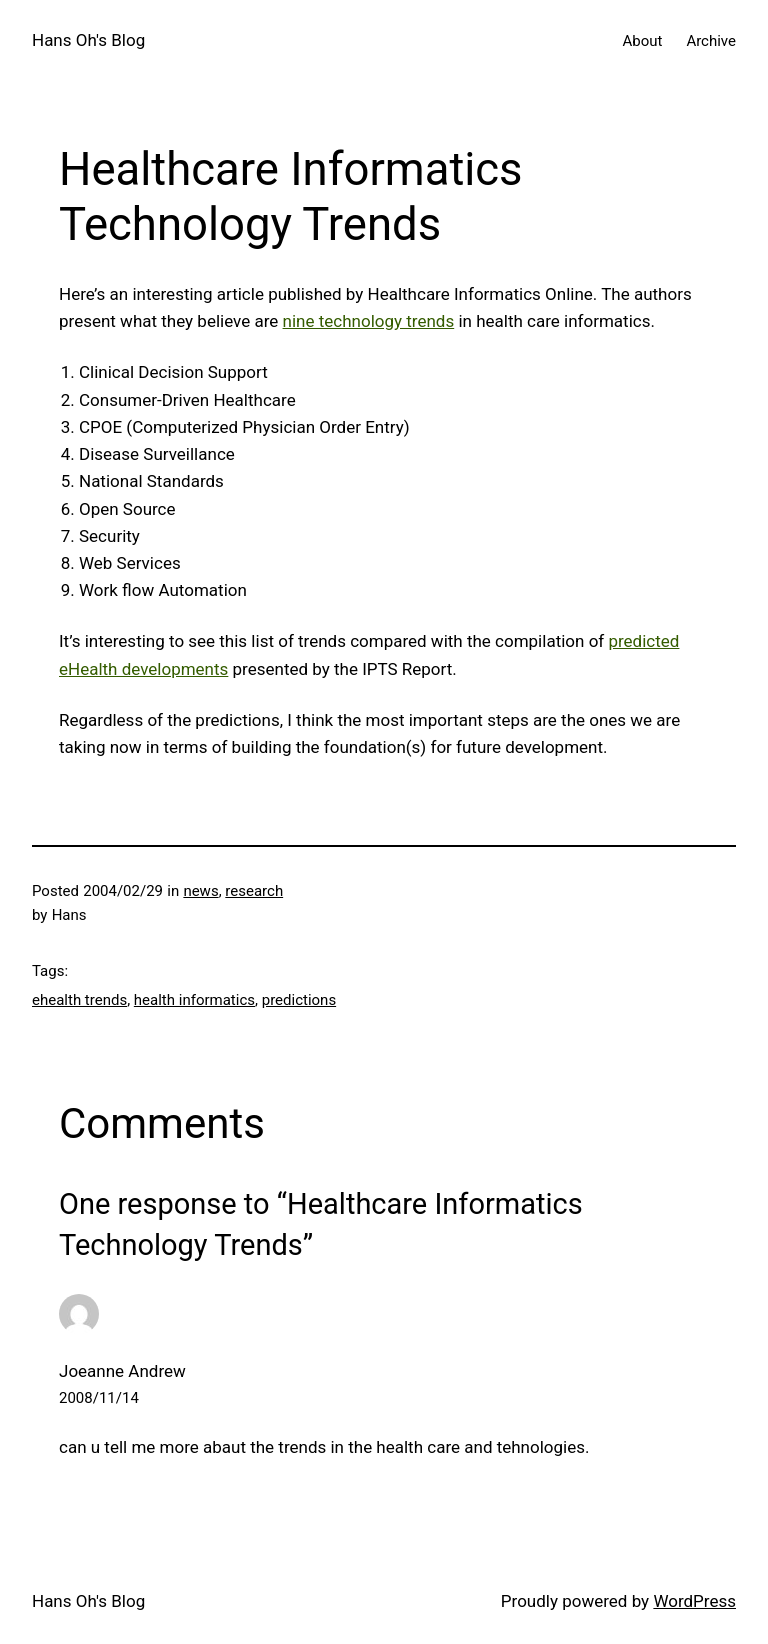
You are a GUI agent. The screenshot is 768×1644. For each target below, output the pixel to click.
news (200, 891)
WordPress (694, 1601)
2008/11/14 (99, 1398)
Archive (711, 41)
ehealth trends (79, 1000)
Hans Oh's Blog (88, 40)
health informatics (194, 1000)
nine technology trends (369, 321)
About (642, 41)
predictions (299, 1000)
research (254, 891)
